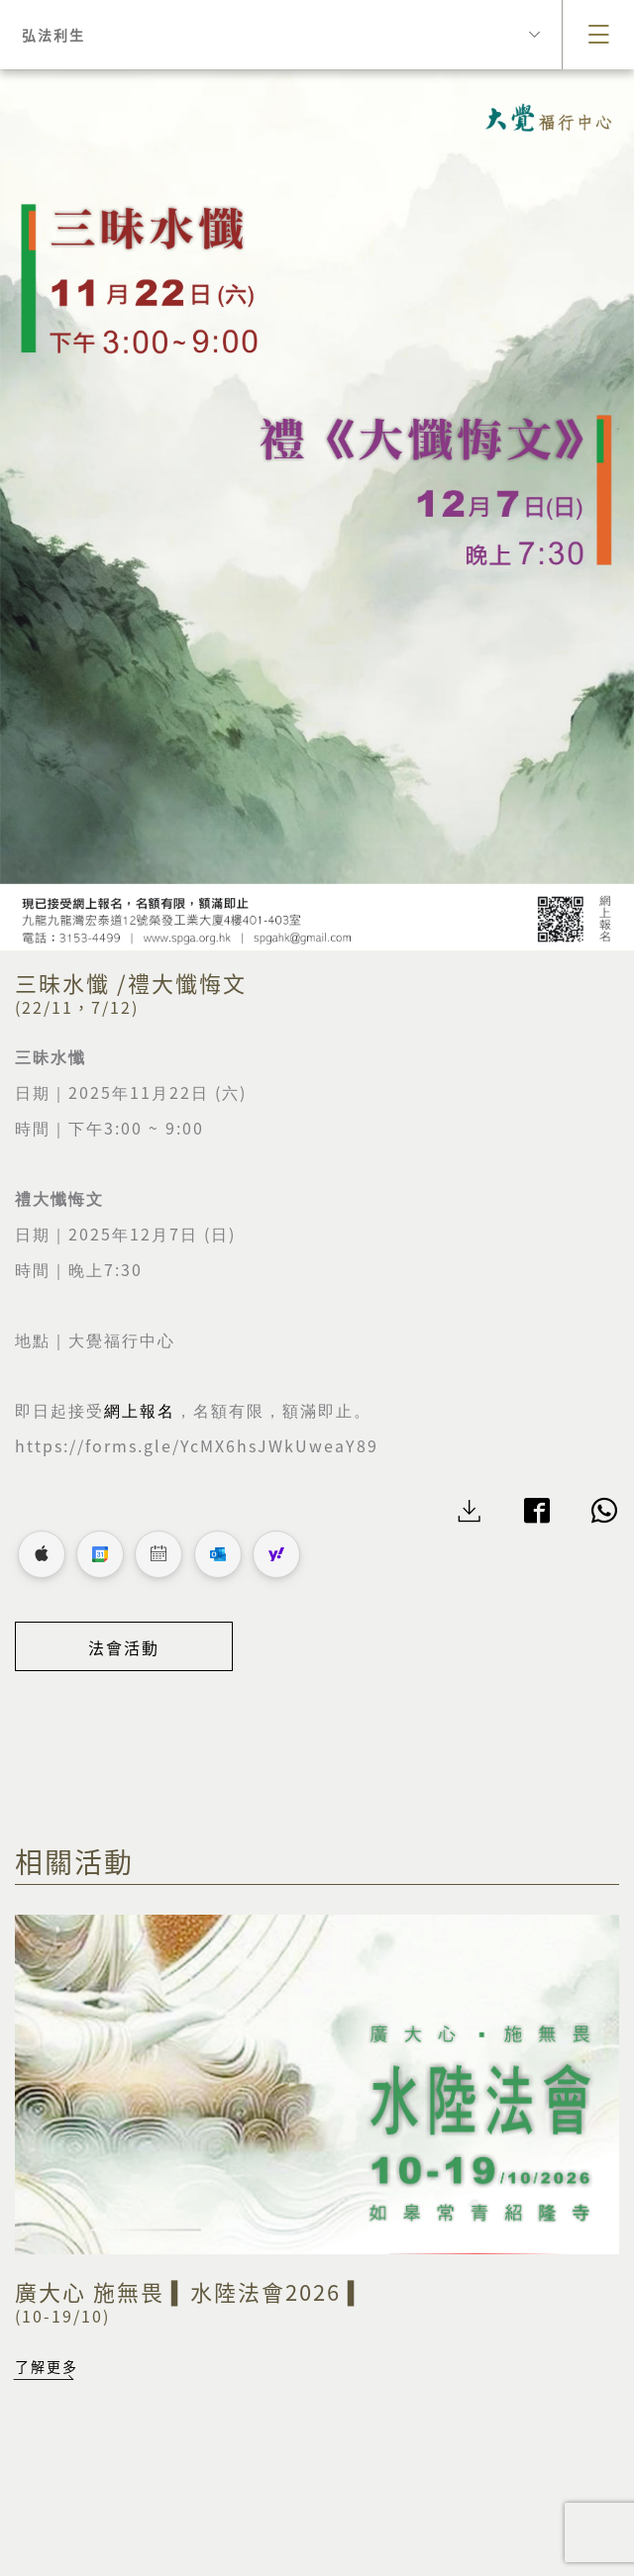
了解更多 (46, 2366)
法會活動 (123, 1647)
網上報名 (139, 1411)
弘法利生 (281, 35)
